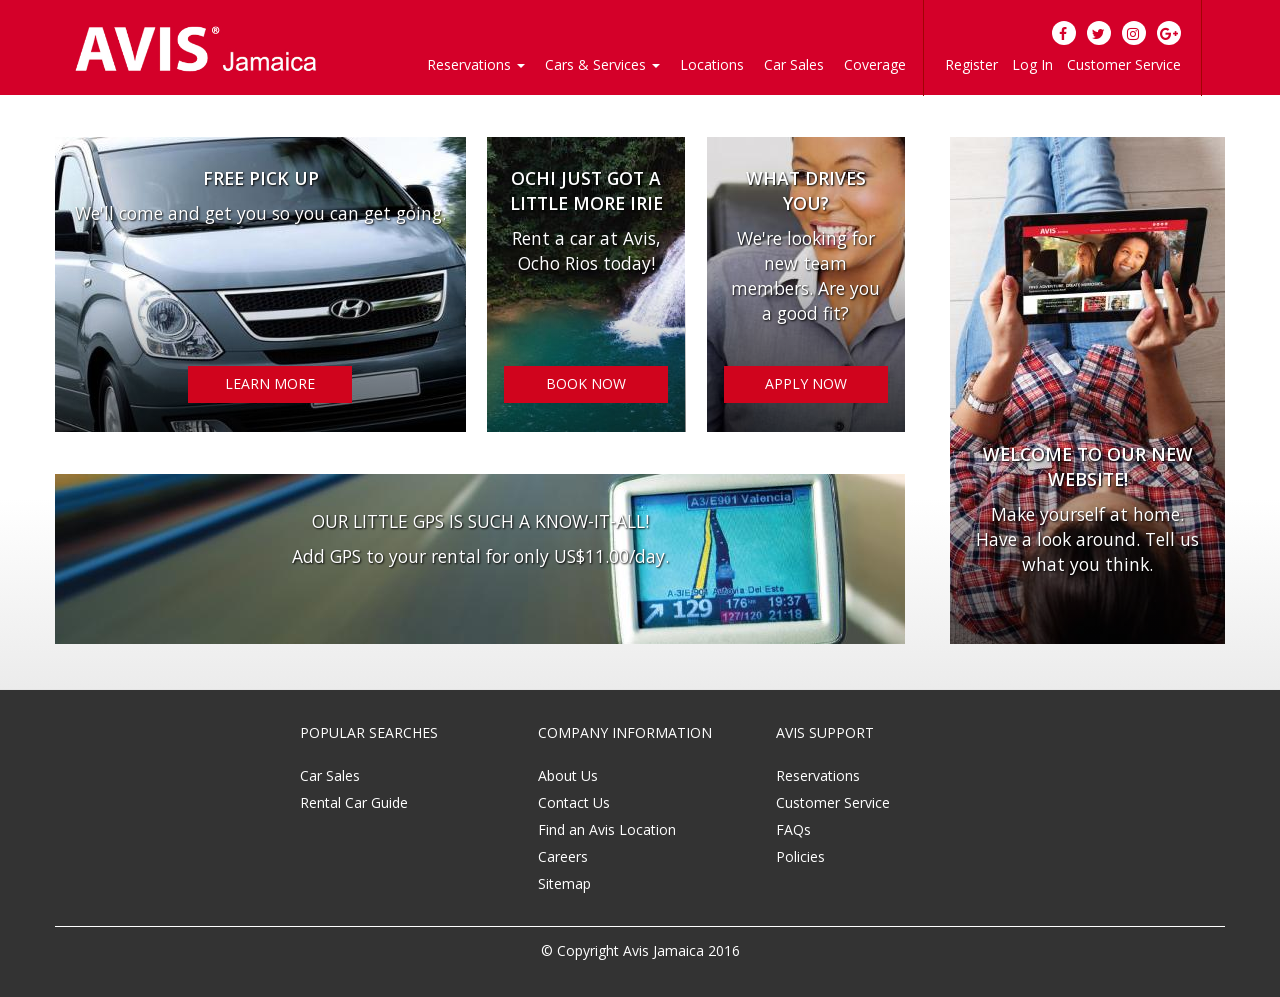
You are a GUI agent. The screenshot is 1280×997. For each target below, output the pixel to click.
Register (971, 64)
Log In (1032, 64)
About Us (568, 775)
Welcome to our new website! (1088, 466)
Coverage (875, 64)
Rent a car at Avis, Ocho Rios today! (586, 250)
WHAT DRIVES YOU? (806, 190)
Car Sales (794, 64)
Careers (563, 856)
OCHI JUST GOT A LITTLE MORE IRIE (586, 190)
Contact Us (574, 802)
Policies (800, 856)
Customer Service (1124, 64)
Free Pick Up (261, 178)
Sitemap (564, 883)
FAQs (793, 829)
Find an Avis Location (607, 829)
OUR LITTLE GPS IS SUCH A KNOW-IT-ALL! (480, 521)
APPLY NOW (806, 383)
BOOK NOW (586, 383)
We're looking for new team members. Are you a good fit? (805, 275)
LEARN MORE (270, 383)
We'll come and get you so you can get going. (260, 213)
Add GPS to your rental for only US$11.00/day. (480, 556)
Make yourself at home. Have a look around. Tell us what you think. (1087, 539)
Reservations (818, 775)
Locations (712, 64)
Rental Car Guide (354, 802)
